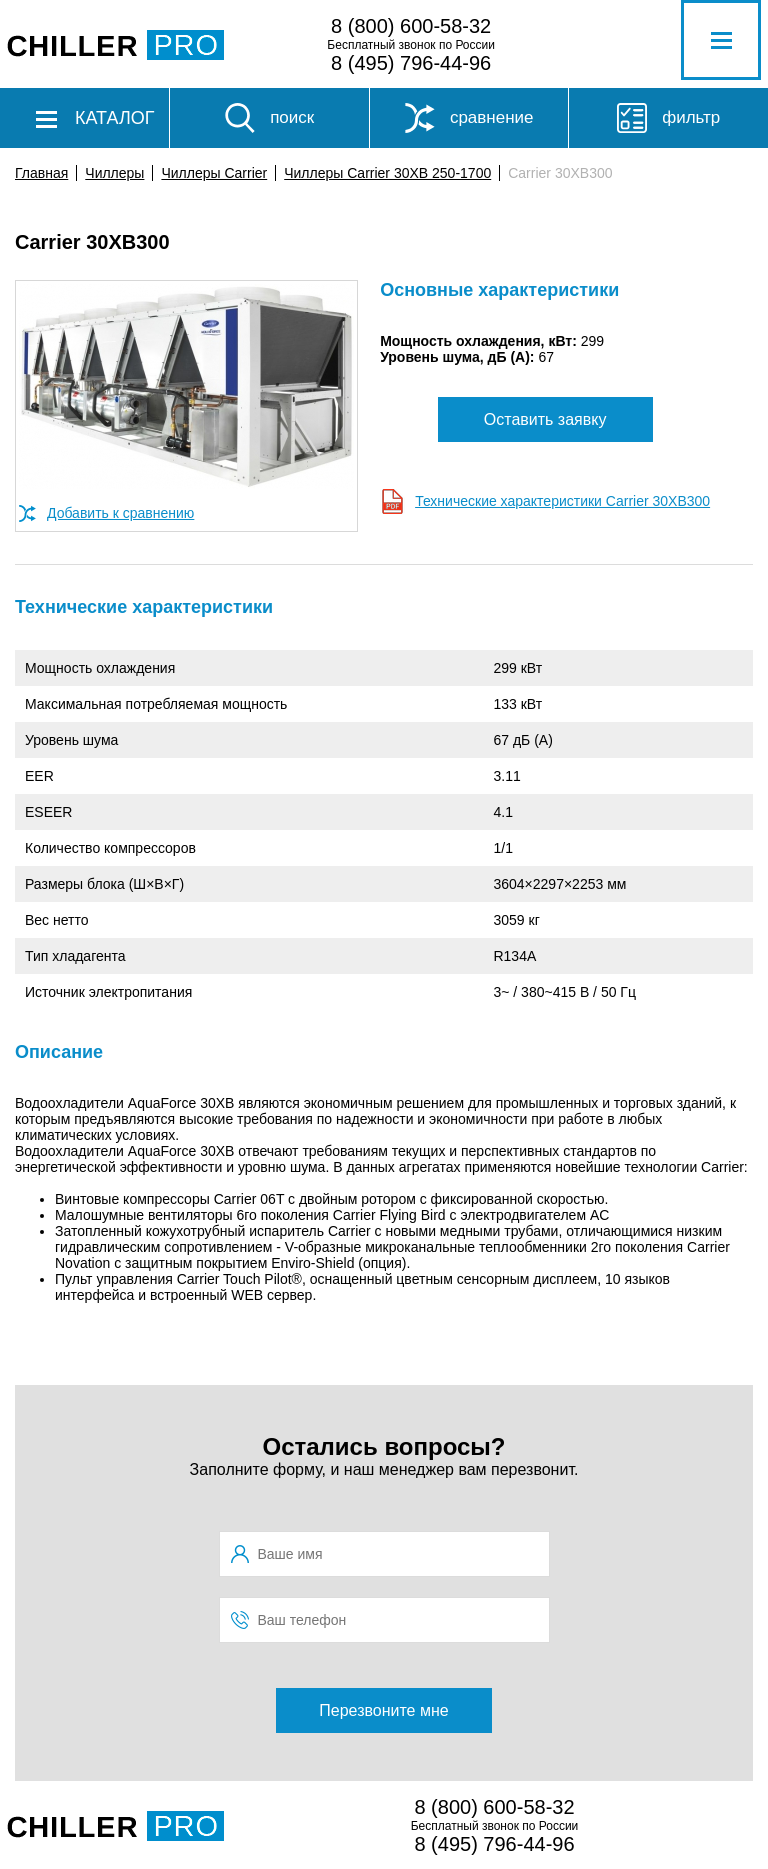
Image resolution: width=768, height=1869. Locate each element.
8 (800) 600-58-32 (411, 26)
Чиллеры (114, 173)
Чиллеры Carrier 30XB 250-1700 (387, 173)
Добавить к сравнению (120, 513)
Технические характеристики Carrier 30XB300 (562, 501)
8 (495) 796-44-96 (411, 63)
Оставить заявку (545, 419)
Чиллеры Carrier (214, 173)
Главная (41, 173)
